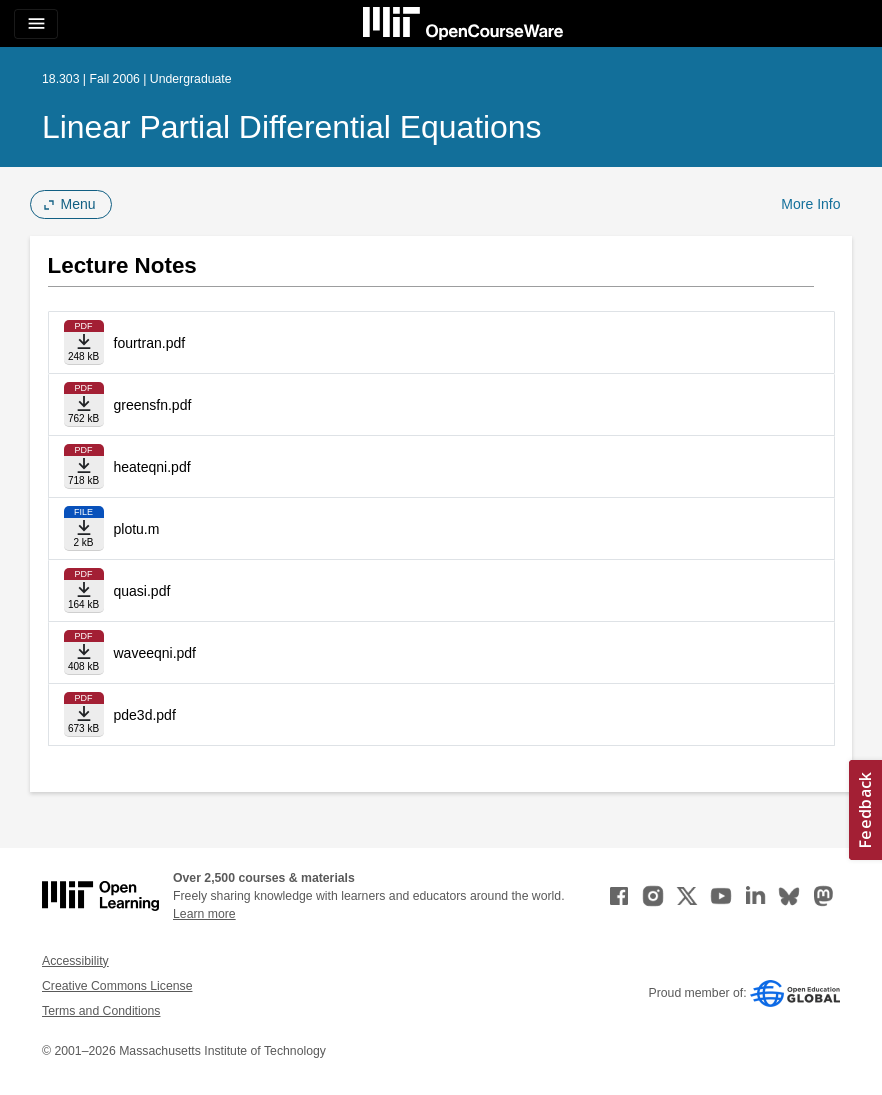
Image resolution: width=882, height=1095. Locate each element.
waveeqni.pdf (155, 653)
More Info (810, 204)
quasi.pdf (142, 591)
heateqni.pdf (152, 467)
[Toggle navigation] (36, 24)
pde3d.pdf (145, 715)
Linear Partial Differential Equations (292, 127)
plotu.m (137, 529)
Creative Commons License (117, 986)
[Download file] (84, 342)
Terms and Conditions (101, 1011)
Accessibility (75, 961)
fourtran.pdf (150, 343)
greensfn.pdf (153, 405)
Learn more (204, 914)
